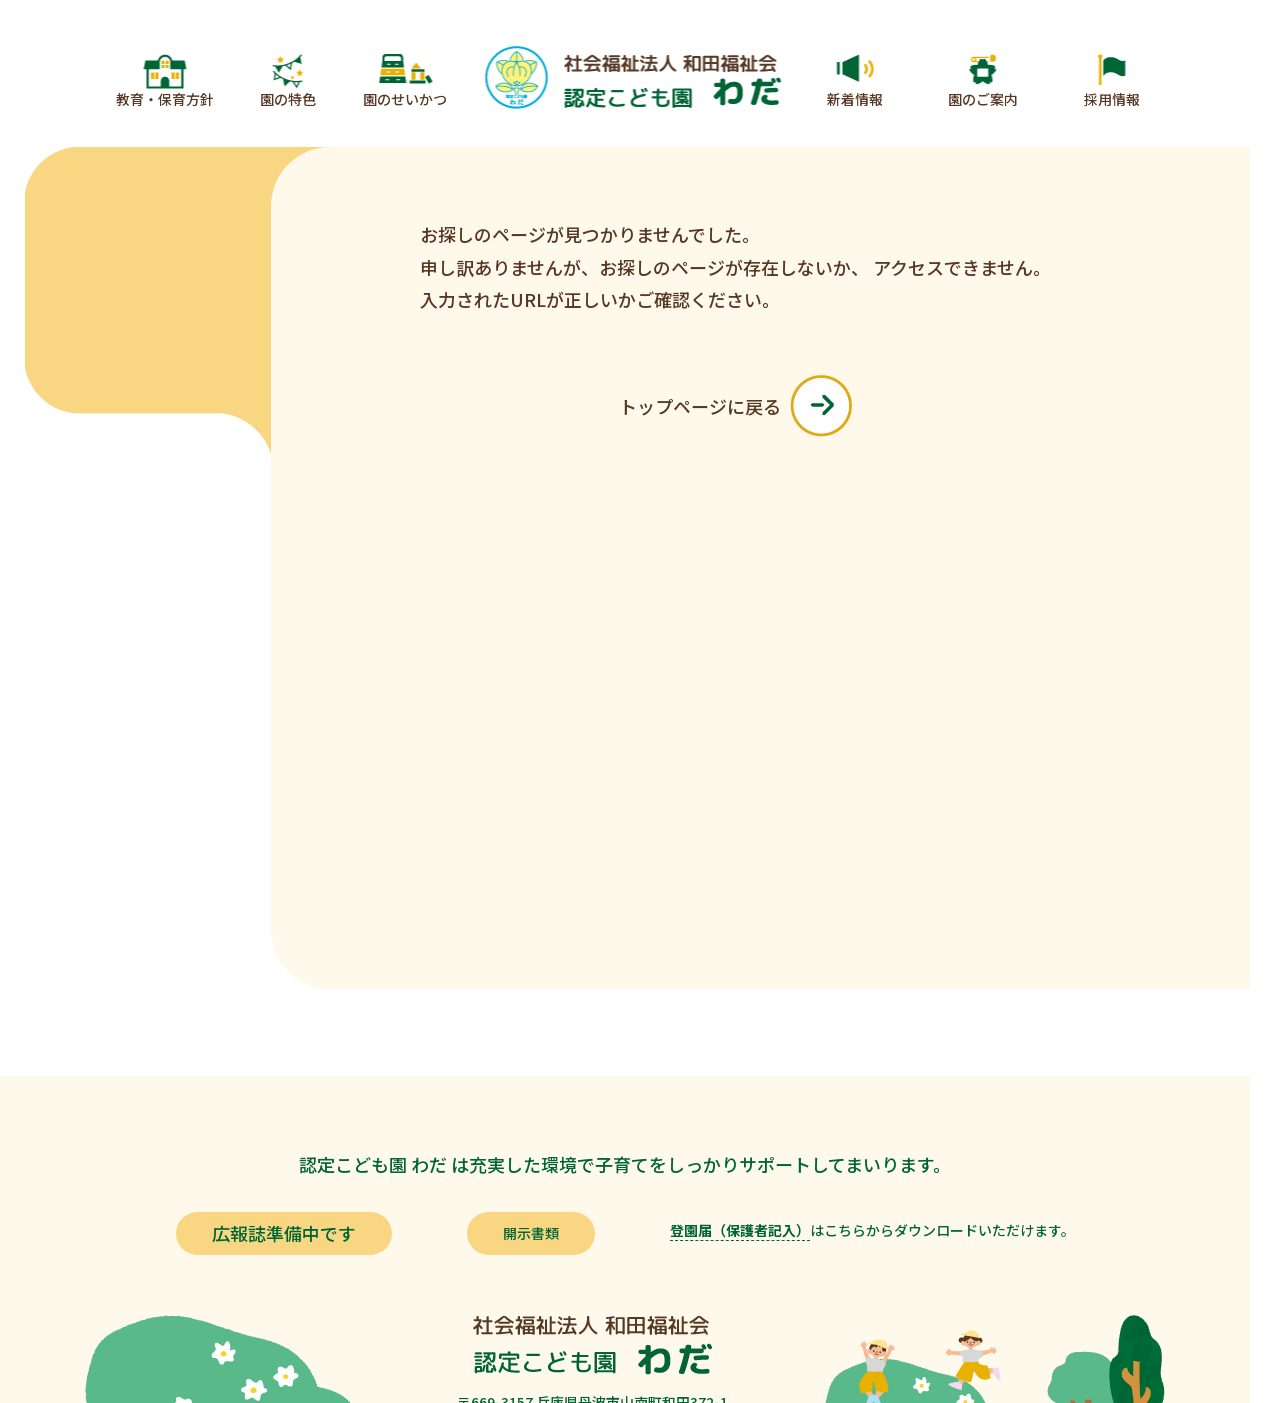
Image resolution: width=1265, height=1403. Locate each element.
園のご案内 (983, 99)
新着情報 (855, 99)
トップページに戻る (735, 406)
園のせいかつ (405, 99)
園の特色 (288, 99)
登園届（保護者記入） (740, 1230)
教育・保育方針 (165, 99)
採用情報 (1112, 99)
